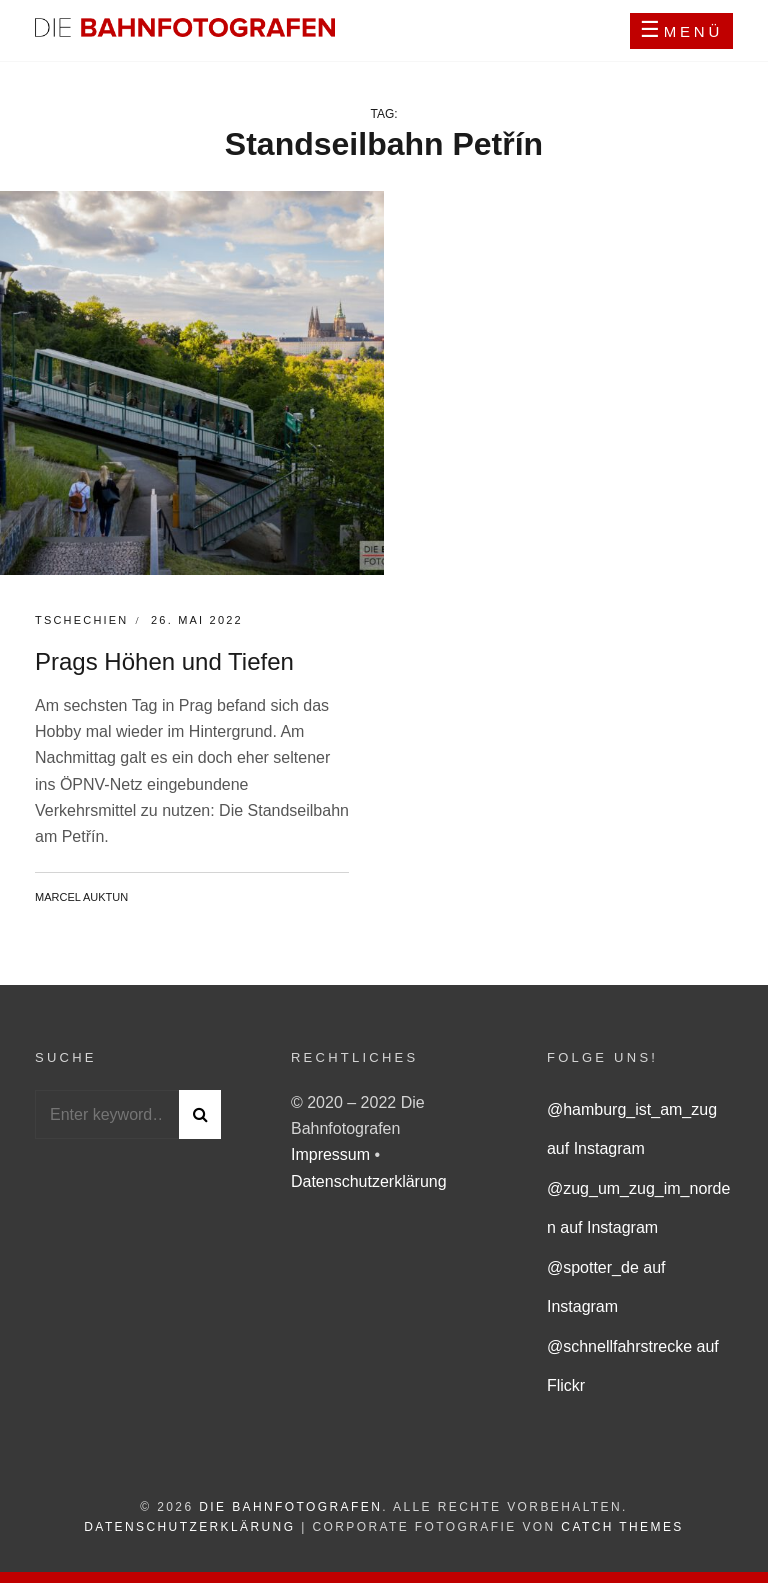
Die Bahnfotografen (290, 1507)
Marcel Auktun (81, 897)
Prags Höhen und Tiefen (164, 661)
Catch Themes (622, 1527)
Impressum (333, 1154)
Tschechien (82, 620)
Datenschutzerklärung (369, 1181)
